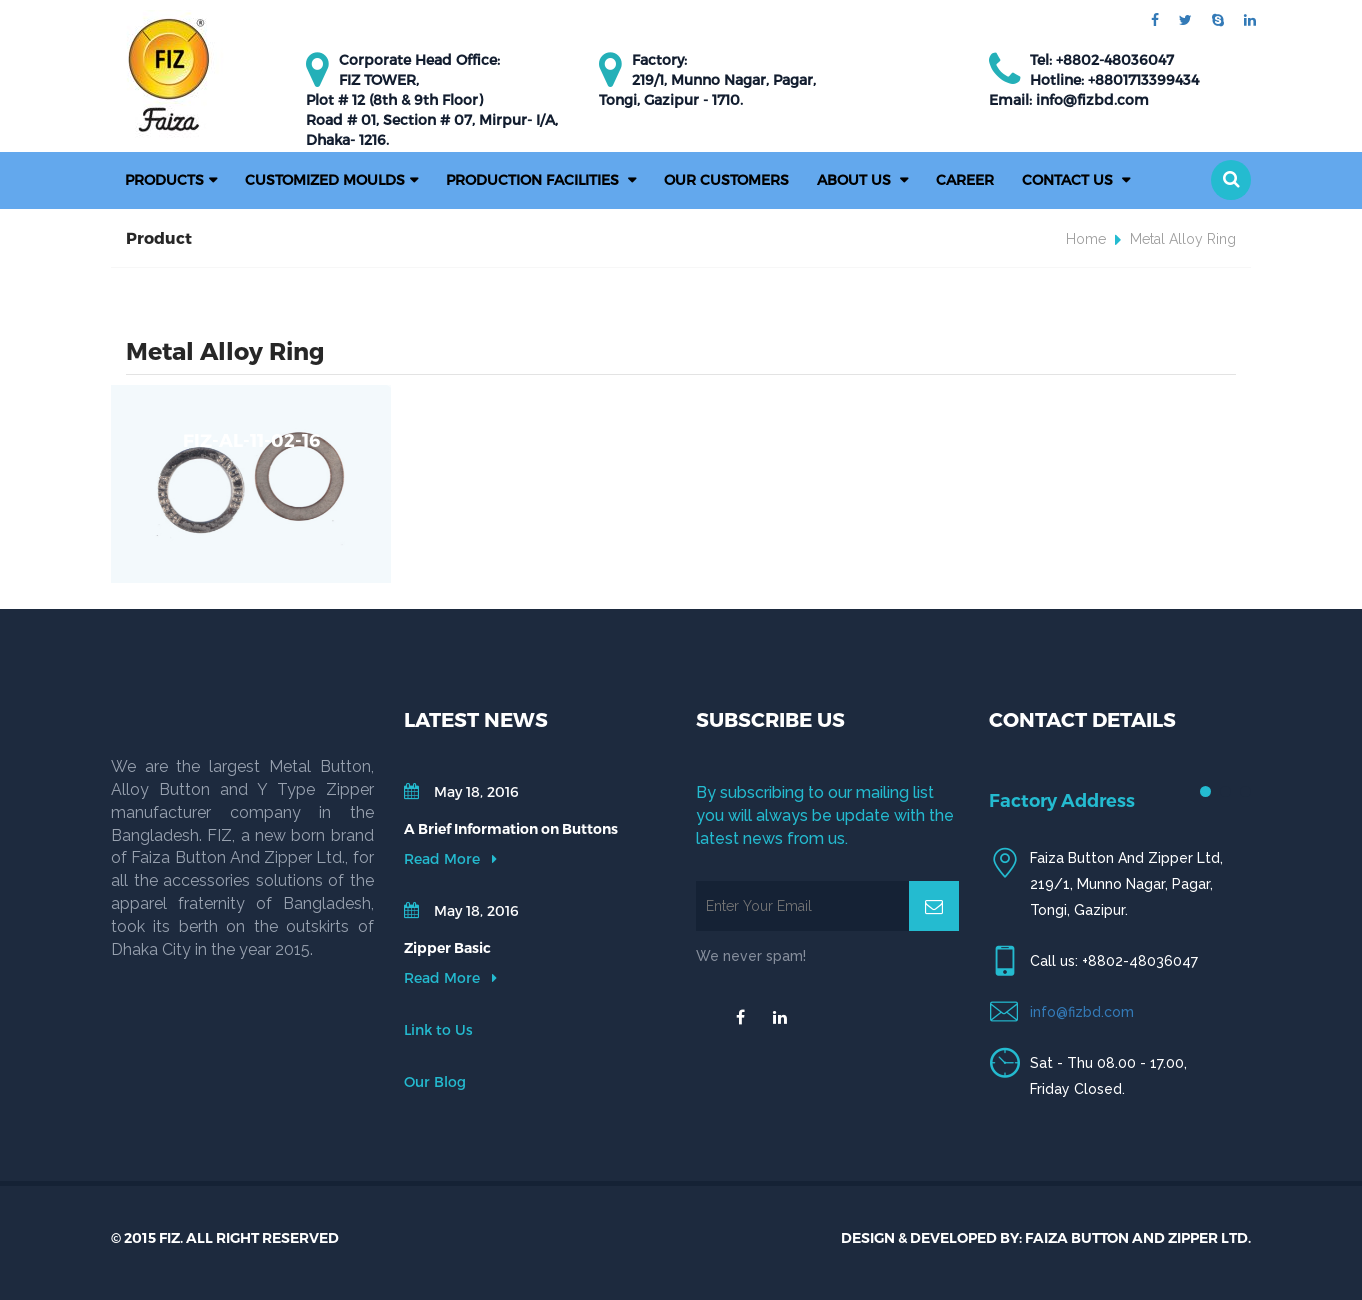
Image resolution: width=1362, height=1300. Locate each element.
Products (164, 179)
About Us (856, 179)
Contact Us (1069, 179)
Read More (450, 858)
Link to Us (438, 1029)
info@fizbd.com (1082, 1012)
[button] (1231, 180)
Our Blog (435, 1081)
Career (965, 179)
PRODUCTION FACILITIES (534, 179)
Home (1086, 239)
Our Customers (726, 179)
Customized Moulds (325, 179)
